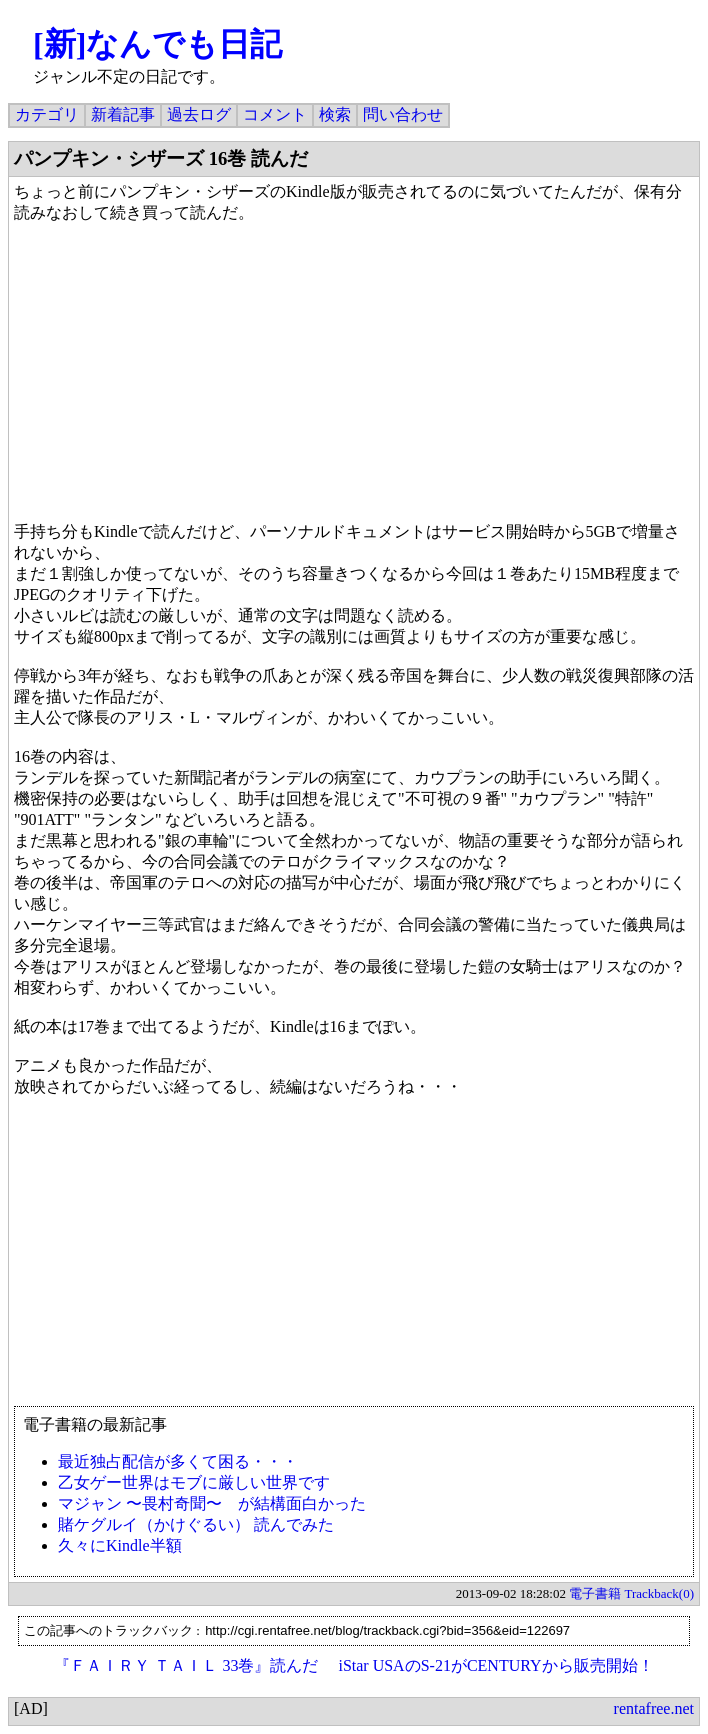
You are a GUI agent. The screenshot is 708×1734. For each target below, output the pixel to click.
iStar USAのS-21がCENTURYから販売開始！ (495, 1665)
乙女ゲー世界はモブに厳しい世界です (194, 1482)
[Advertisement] (354, 1261)
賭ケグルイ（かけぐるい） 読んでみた (196, 1524)
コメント (275, 114)
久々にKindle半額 (120, 1545)
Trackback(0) (659, 1593)
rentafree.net (654, 1708)
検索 (335, 114)
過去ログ (199, 114)
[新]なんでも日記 (157, 44)
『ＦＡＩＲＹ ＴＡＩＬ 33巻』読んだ (186, 1665)
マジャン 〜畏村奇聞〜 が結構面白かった (212, 1503)
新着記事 (123, 114)
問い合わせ (403, 114)
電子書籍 (595, 1593)
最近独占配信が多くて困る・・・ (178, 1461)
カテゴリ (47, 114)
